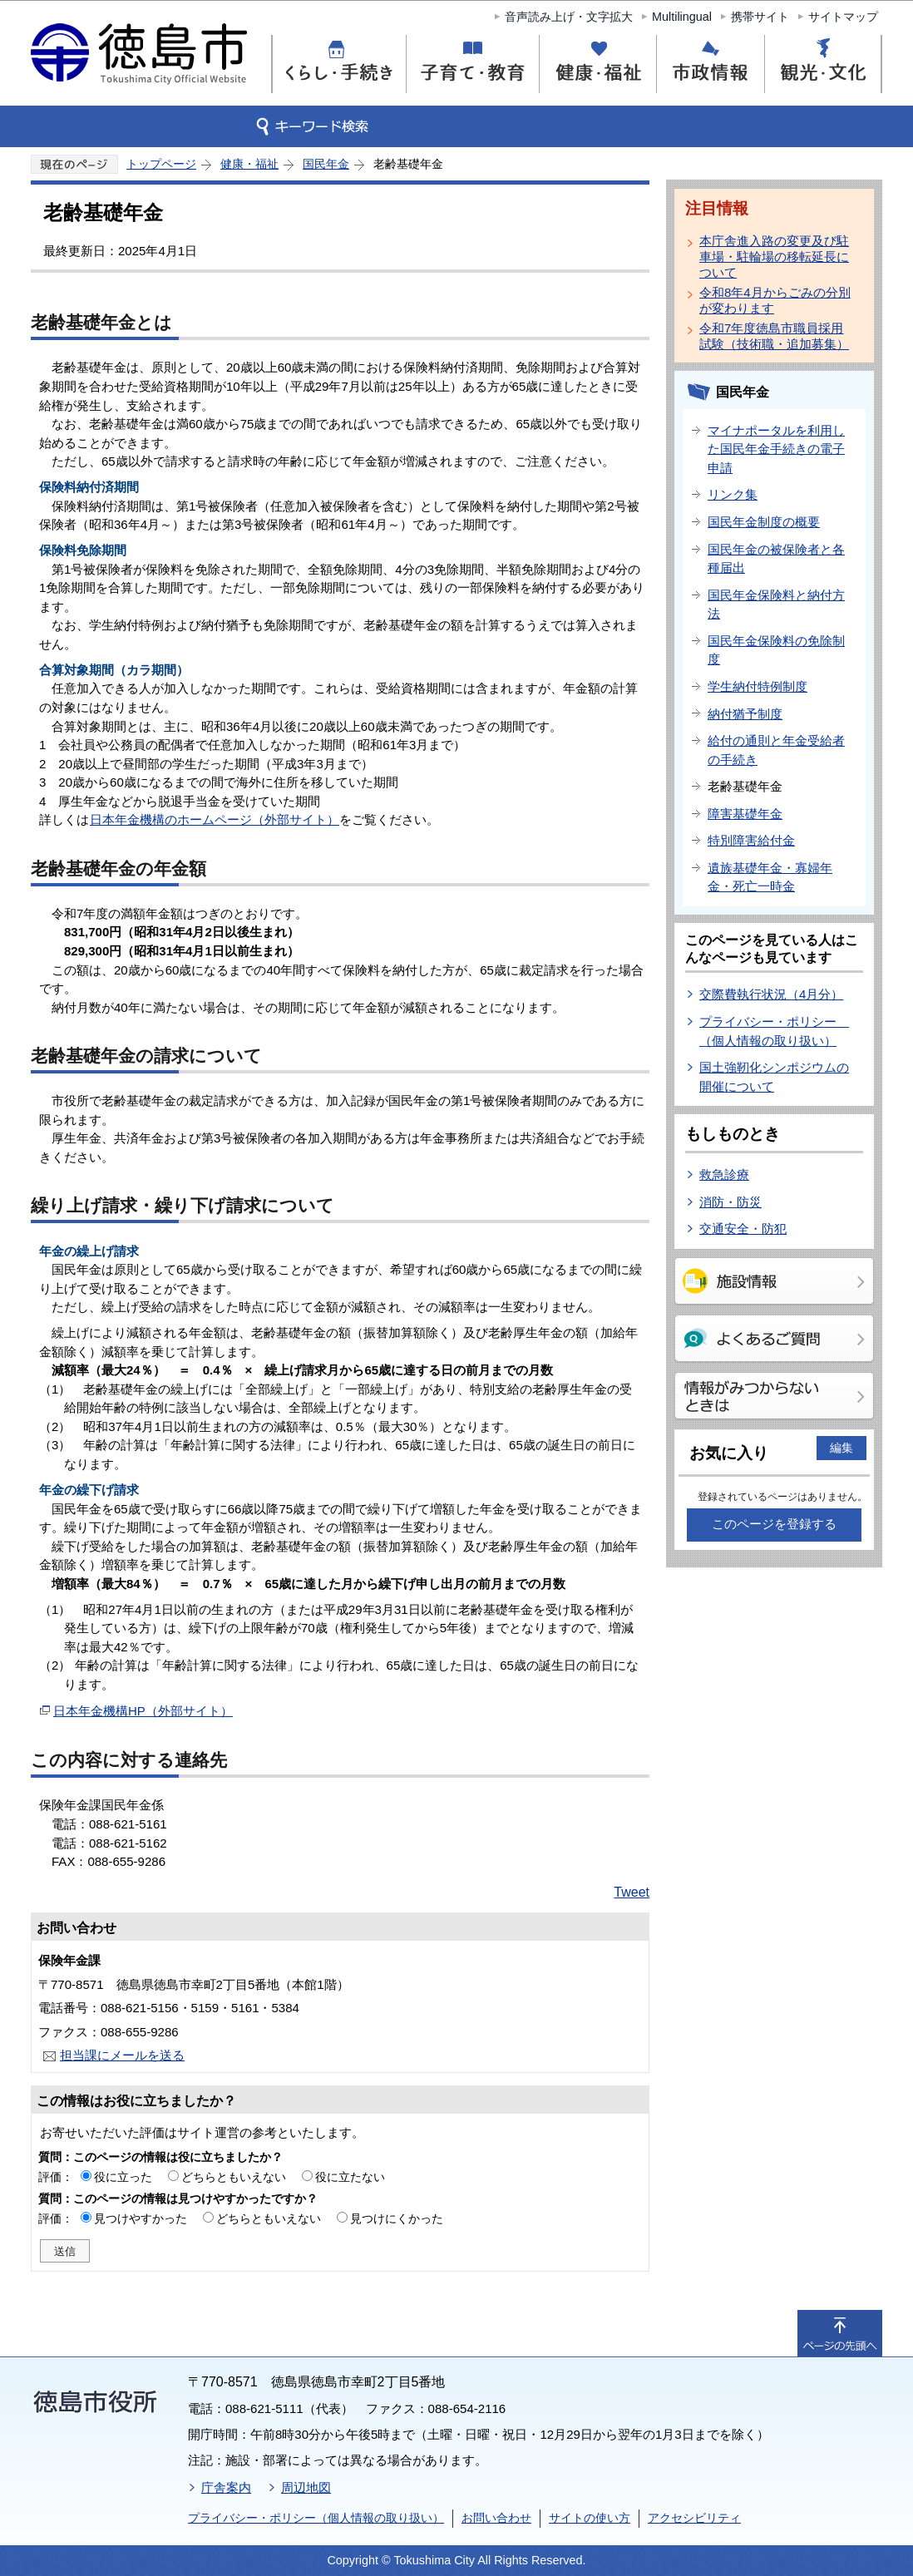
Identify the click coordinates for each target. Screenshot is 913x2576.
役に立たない (350, 2177)
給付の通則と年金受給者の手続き (776, 750)
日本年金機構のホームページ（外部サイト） (214, 819)
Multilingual (682, 16)
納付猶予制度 (745, 714)
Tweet (631, 1892)
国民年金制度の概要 (764, 522)
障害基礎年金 (745, 814)
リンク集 (733, 494)
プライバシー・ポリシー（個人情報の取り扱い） (316, 2517)
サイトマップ (843, 16)
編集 (841, 1447)
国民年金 (326, 163)
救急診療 (724, 1174)
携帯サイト (760, 16)
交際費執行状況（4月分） (771, 994)
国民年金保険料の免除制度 (776, 650)
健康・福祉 (249, 163)
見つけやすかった (140, 2218)
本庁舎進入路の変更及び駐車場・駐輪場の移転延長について (774, 256)
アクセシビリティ (694, 2517)
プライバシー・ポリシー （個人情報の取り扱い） (774, 1031)
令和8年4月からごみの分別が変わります (775, 300)
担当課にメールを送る (122, 2055)
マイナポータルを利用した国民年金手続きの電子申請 (776, 449)
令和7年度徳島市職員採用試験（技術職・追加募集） (774, 336)
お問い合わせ (496, 2517)
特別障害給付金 (751, 840)
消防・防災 (730, 1202)
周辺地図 (306, 2487)
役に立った (123, 2177)
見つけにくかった (396, 2218)
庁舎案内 (226, 2487)
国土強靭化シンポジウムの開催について (774, 1076)
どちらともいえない (233, 2177)
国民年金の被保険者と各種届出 (776, 558)
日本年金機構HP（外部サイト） (143, 1711)
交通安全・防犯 (743, 1228)
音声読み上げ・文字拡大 (569, 16)
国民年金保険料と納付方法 (776, 604)
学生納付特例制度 (757, 686)
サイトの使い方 (589, 2517)
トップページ (161, 163)
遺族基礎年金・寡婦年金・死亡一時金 (770, 877)
